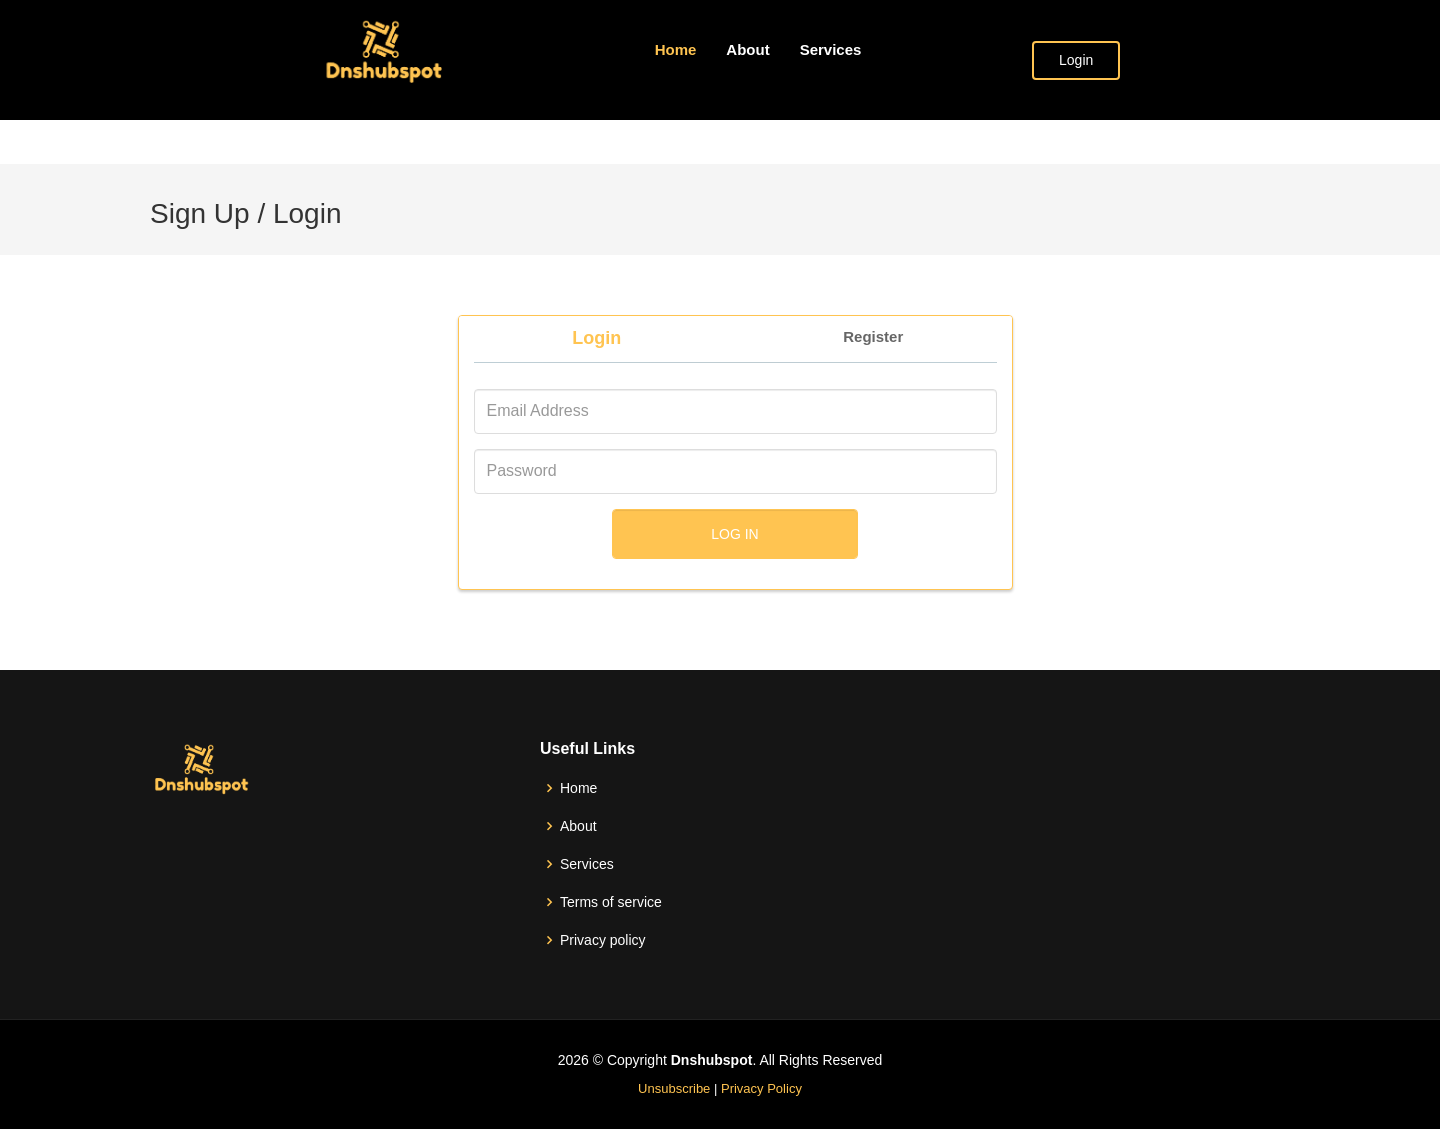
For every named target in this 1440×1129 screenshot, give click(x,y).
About (747, 49)
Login (1076, 60)
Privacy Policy (761, 1088)
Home (676, 49)
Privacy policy (603, 940)
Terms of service (611, 902)
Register (873, 336)
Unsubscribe (674, 1088)
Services (831, 49)
